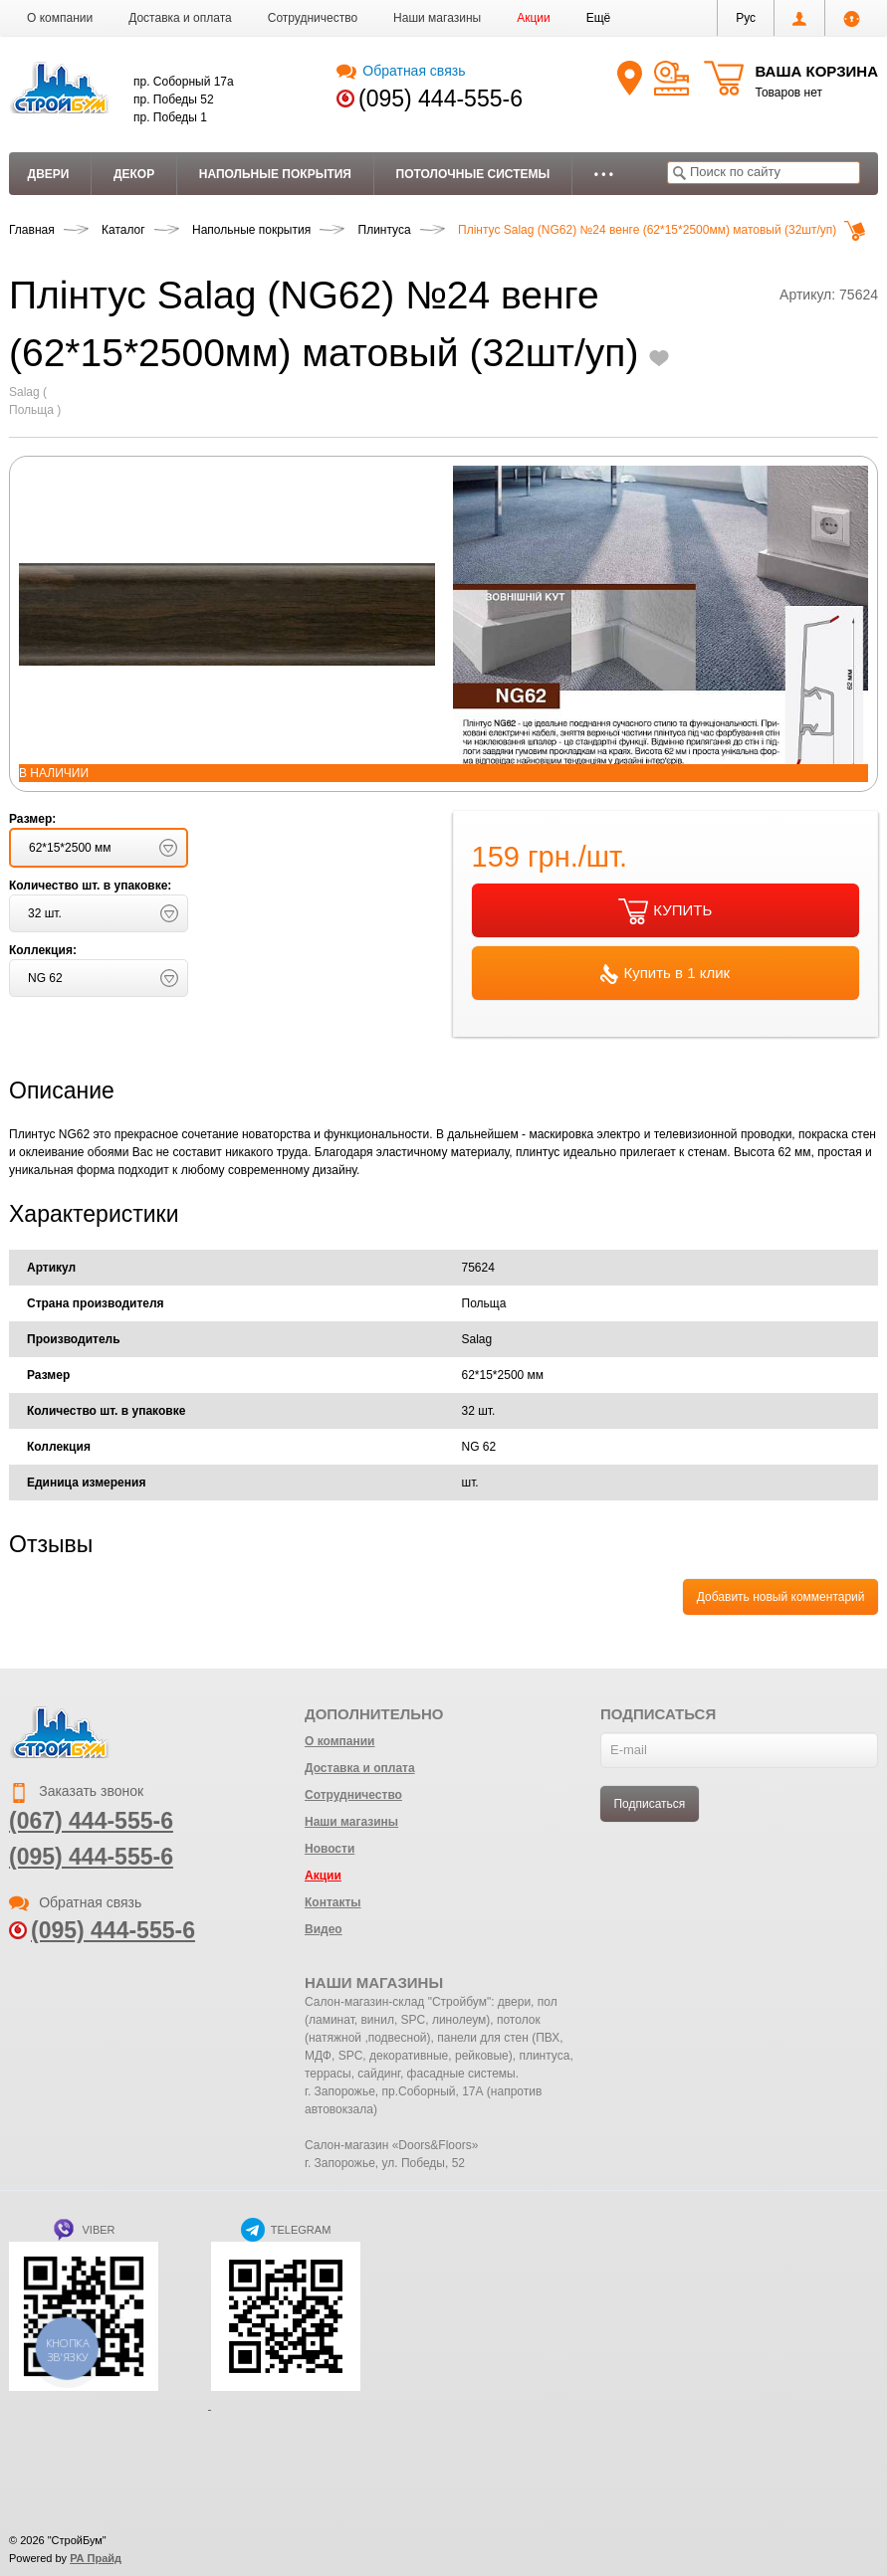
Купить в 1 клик (665, 974)
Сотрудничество (312, 18)
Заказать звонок (76, 1791)
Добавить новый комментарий (781, 1597)
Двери (49, 174)
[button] (598, 18)
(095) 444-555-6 (440, 98)
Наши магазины (437, 18)
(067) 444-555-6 (91, 1821)
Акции (534, 18)
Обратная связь (400, 71)
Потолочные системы (473, 174)
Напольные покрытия (275, 174)
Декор (133, 174)
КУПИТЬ (665, 911)
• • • (603, 174)
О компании (60, 18)
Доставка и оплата (180, 18)
